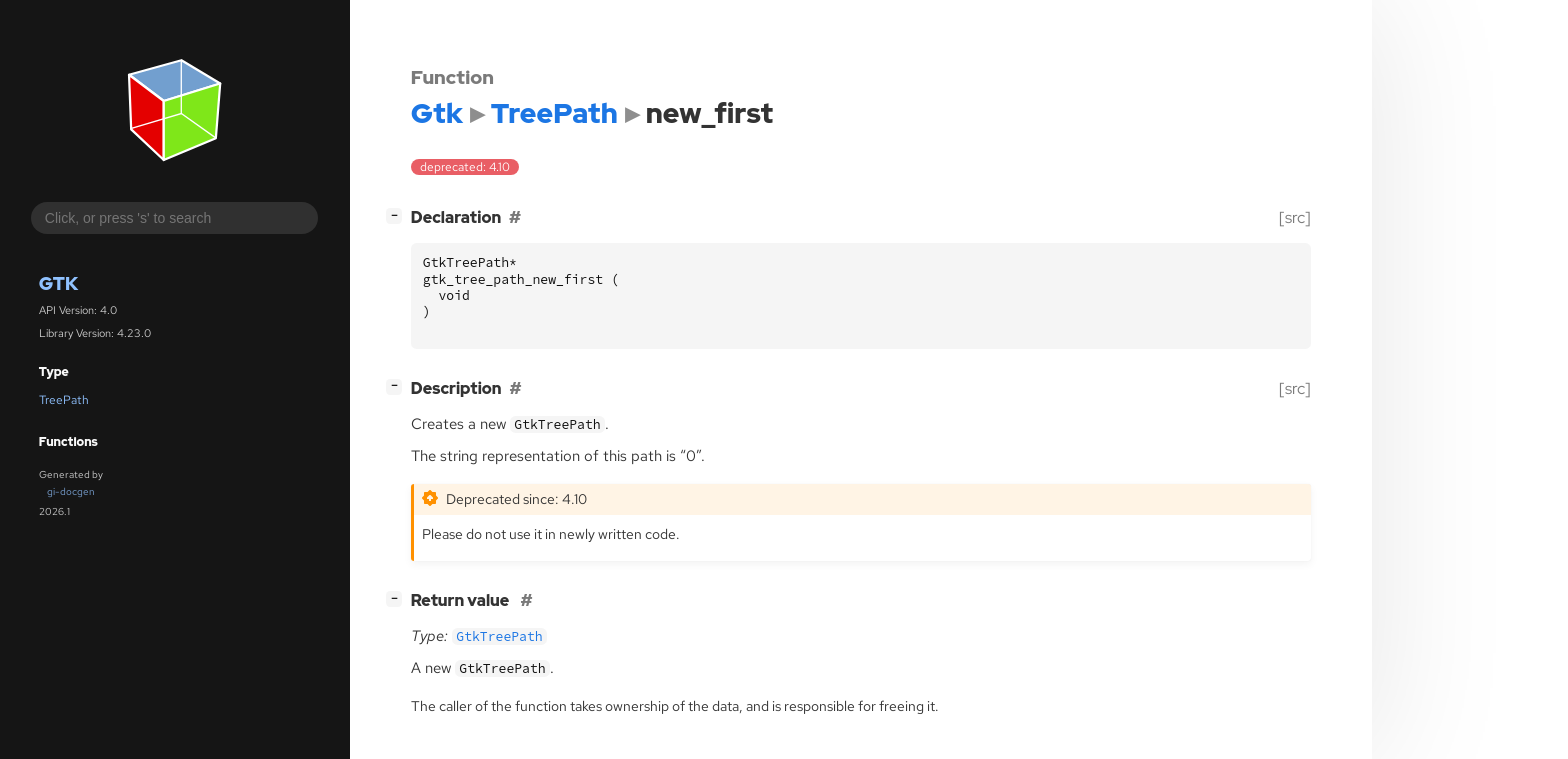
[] (398, 215)
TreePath (64, 400)
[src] (1295, 217)
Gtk (58, 283)
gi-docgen (71, 491)
